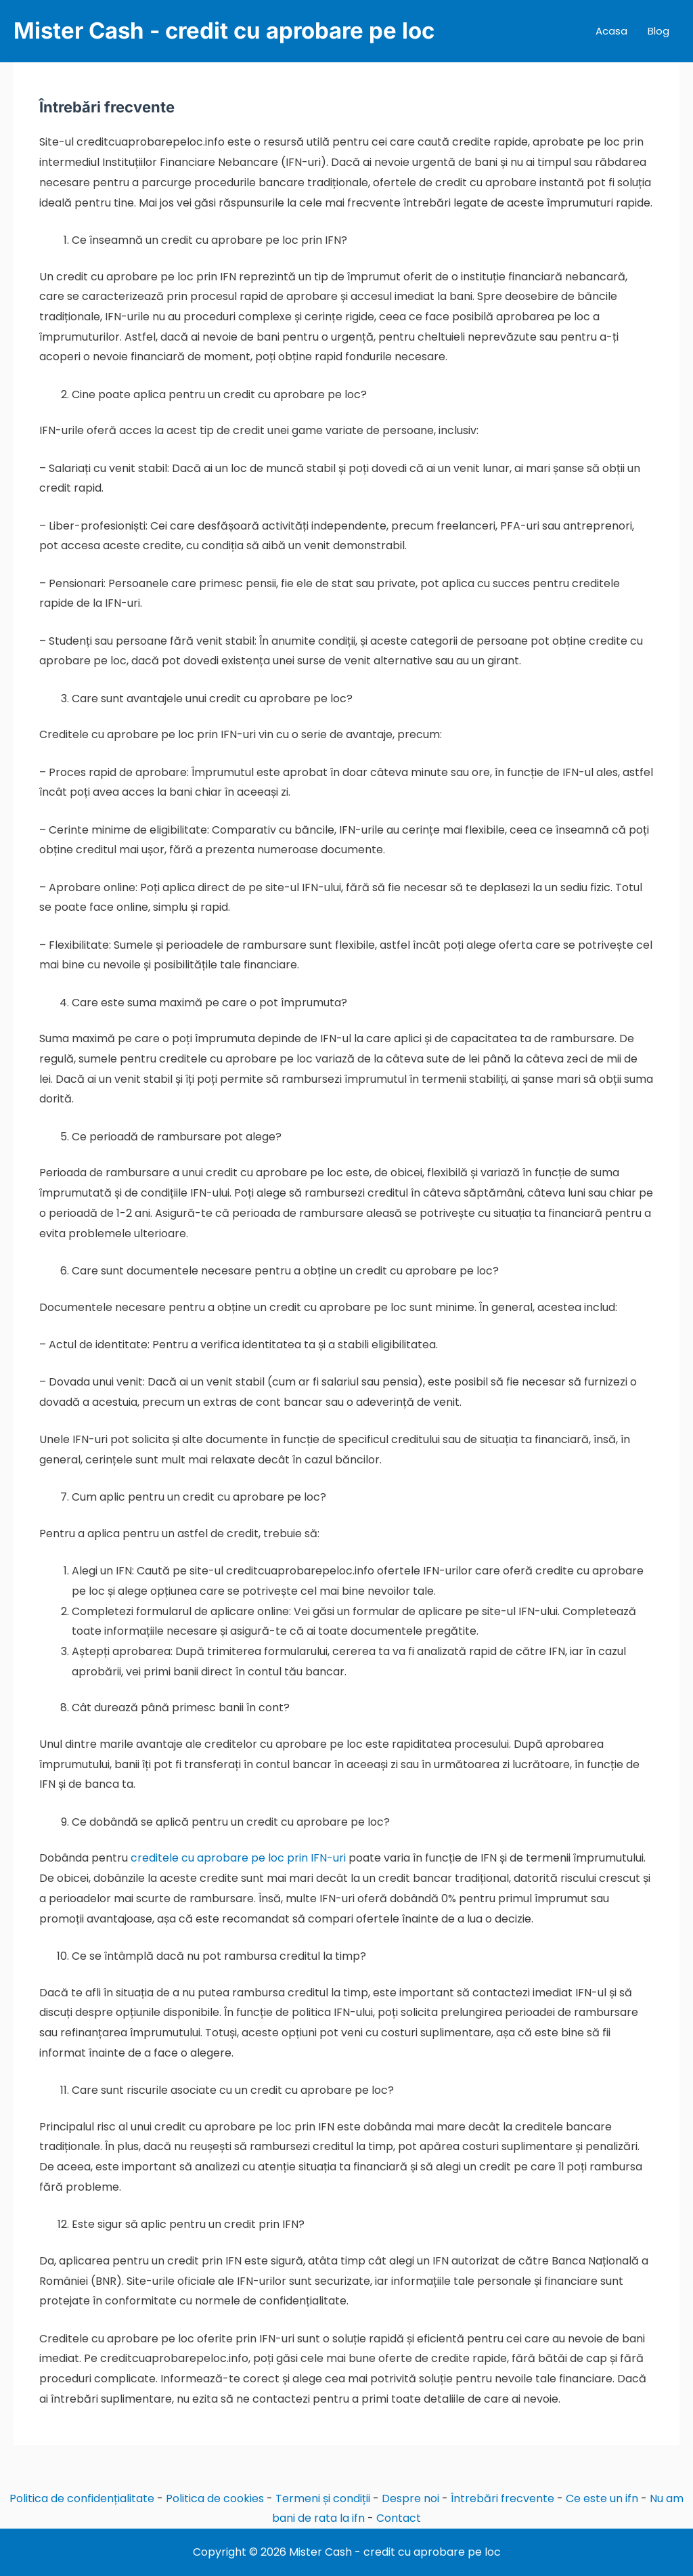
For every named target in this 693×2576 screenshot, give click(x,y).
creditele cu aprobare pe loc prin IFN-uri (238, 1858)
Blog (658, 31)
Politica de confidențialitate (81, 2498)
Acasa (611, 31)
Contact (398, 2518)
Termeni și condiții (322, 2498)
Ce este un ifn (602, 2498)
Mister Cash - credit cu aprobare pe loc (224, 30)
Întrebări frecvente (502, 2498)
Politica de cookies (215, 2498)
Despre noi (410, 2498)
